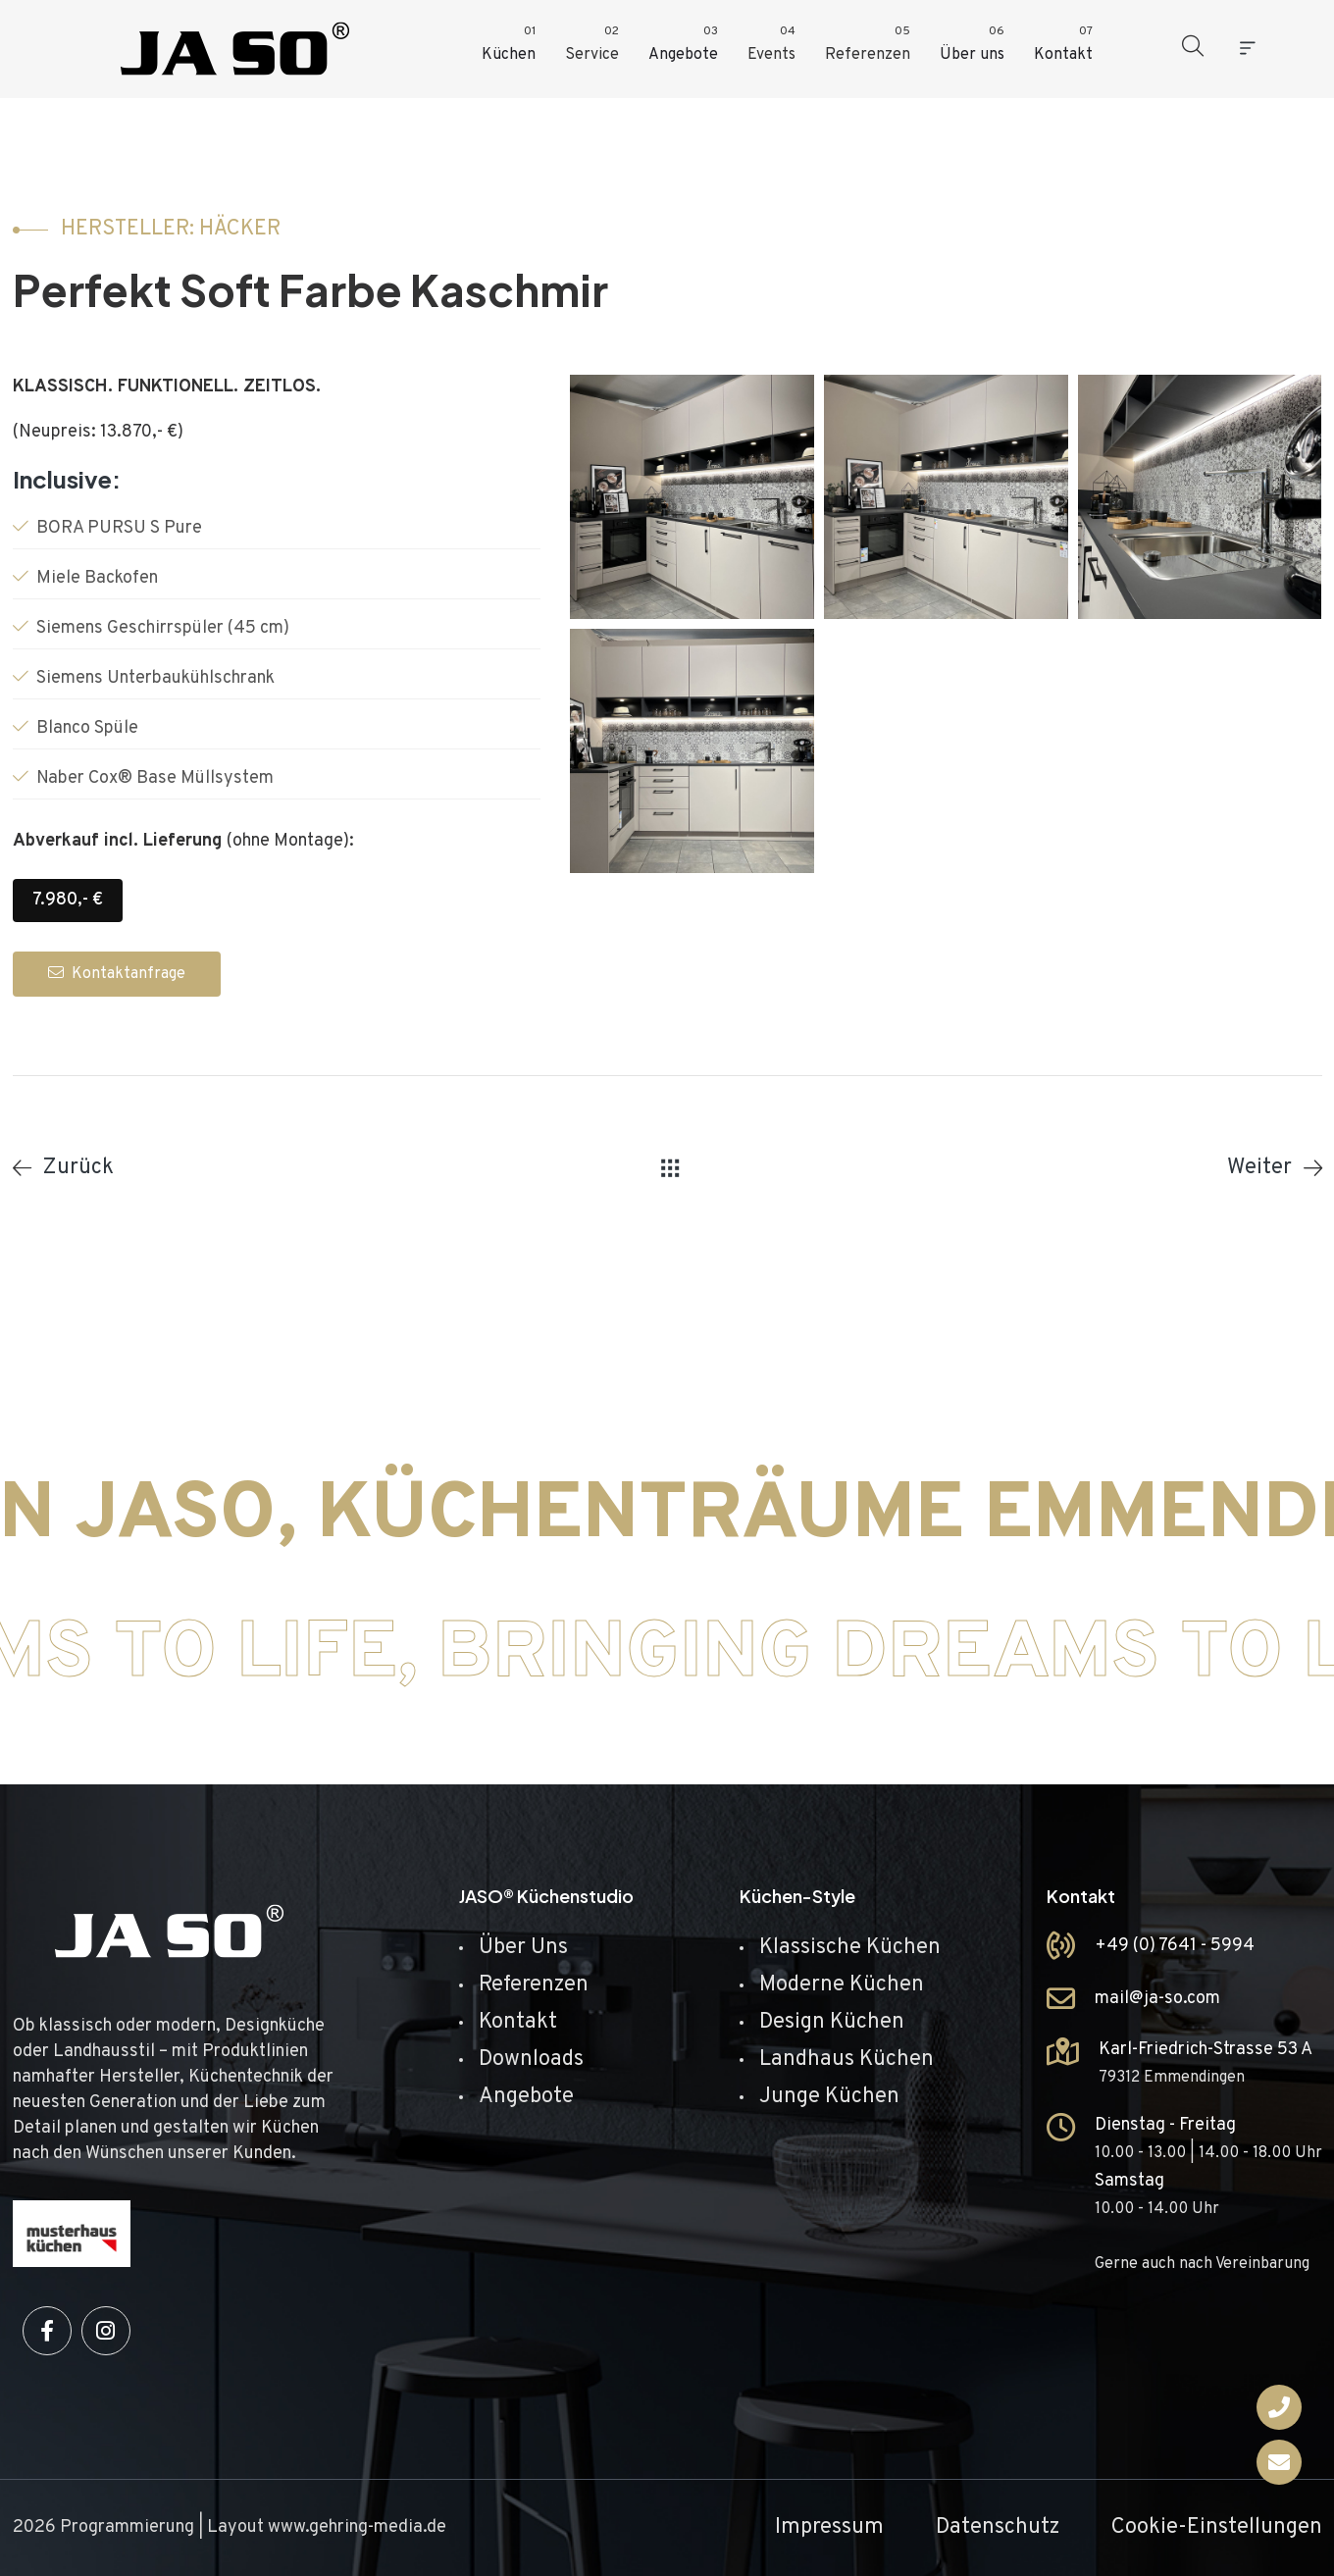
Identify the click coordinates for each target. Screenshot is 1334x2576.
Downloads (531, 2059)
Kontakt (518, 2022)
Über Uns (523, 1947)
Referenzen (534, 1985)
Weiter (1259, 1168)
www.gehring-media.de (357, 2527)
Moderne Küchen (841, 1985)
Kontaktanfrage (116, 974)
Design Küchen (831, 2022)
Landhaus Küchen (846, 2059)
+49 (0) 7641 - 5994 (1175, 1945)
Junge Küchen (829, 2097)
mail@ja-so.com (1157, 1998)
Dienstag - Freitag (1165, 2125)
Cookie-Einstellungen (1216, 2527)
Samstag (1129, 2181)
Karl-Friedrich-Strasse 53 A (1205, 2049)
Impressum (829, 2527)
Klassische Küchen (850, 1947)
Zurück (78, 1168)
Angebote (526, 2097)
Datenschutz (997, 2527)
